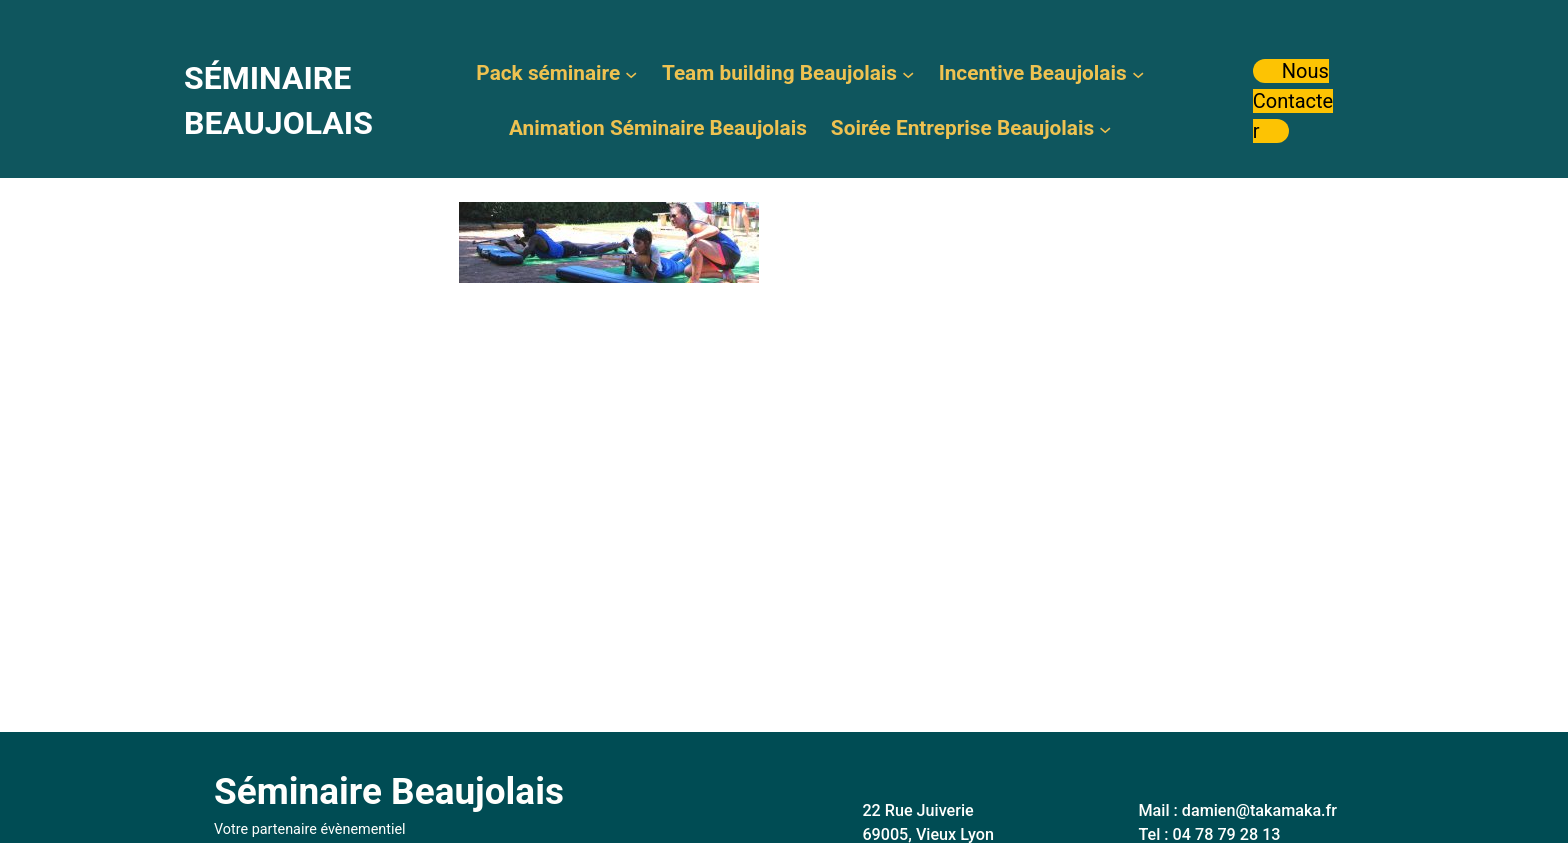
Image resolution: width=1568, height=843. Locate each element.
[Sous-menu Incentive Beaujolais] (1138, 73)
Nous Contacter (1293, 101)
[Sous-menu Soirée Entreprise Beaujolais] (1105, 128)
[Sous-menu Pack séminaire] (631, 73)
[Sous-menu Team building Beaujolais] (908, 73)
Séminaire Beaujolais (389, 791)
